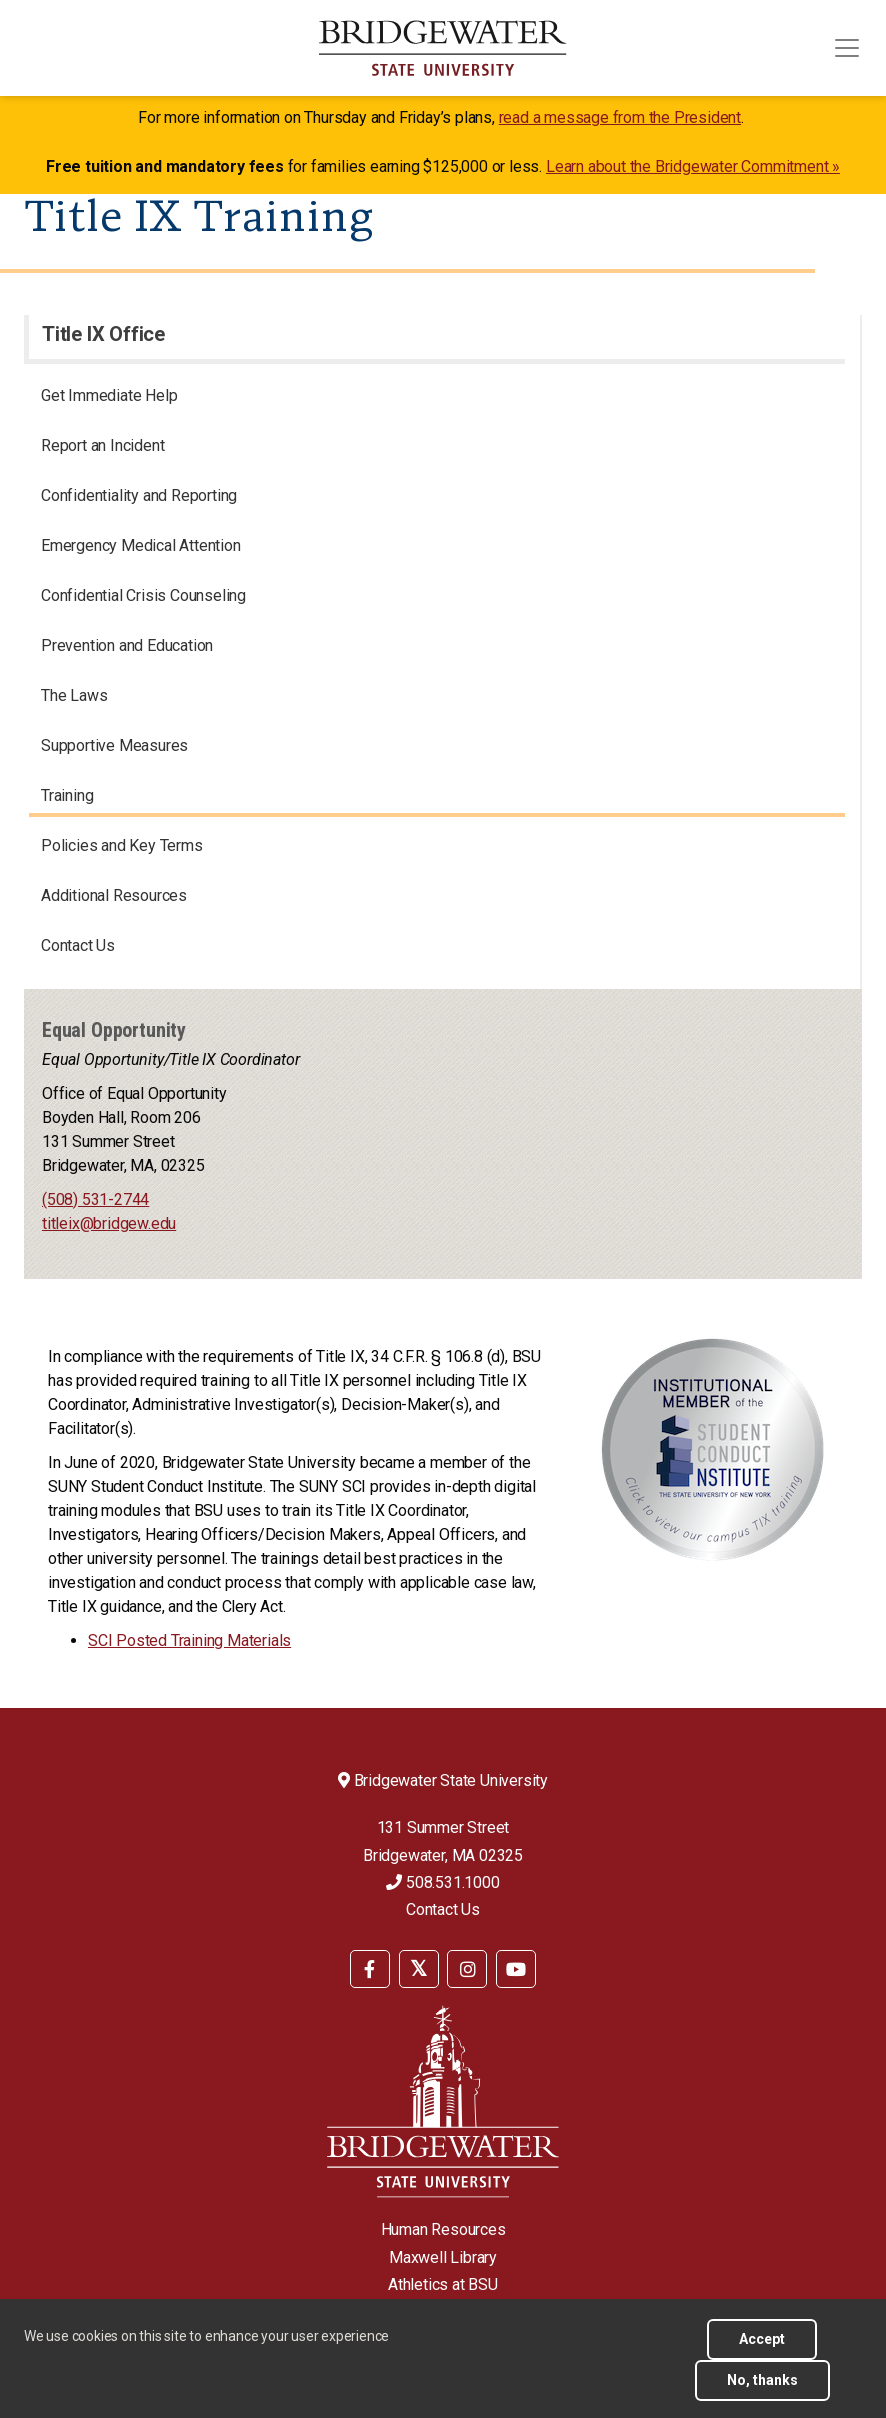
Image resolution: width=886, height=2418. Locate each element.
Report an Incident (102, 445)
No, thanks (762, 2380)
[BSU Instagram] (467, 1969)
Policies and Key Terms (122, 845)
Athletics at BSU (443, 2284)
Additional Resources (114, 895)
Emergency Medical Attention (141, 545)
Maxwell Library (443, 2257)
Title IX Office (103, 334)
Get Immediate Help (109, 395)
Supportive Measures (114, 745)
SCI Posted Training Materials (189, 1640)
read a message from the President (620, 117)
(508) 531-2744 (95, 1199)
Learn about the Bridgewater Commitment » (693, 166)
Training (67, 795)
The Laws (74, 695)
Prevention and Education (127, 645)
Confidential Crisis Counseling (143, 595)
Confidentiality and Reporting (139, 495)
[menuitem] (370, 1967)
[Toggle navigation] (847, 48)
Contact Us (78, 945)
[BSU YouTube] (516, 1969)
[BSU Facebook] (370, 1969)
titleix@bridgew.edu (109, 1223)
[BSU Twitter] (419, 1969)
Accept (762, 2339)
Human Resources (443, 2229)
